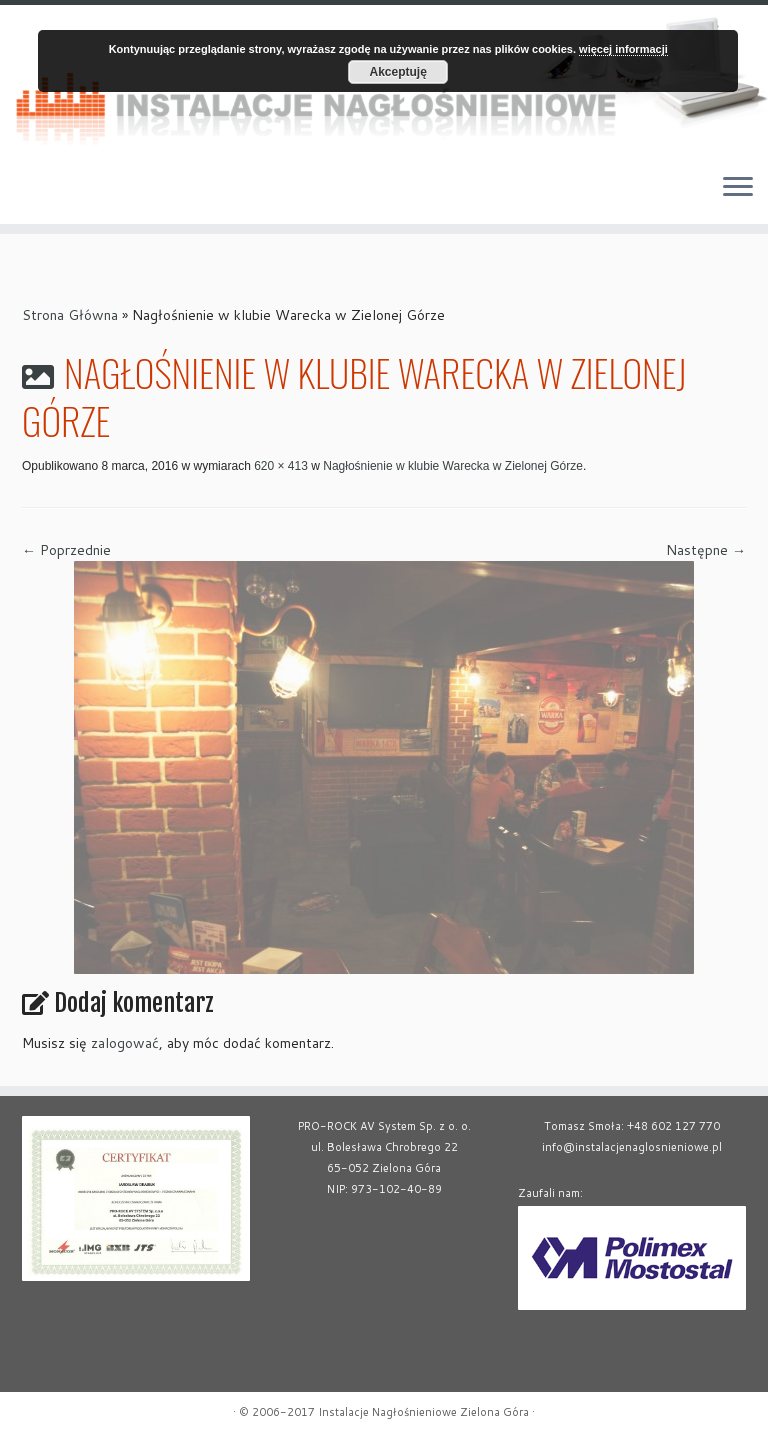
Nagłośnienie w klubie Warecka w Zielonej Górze (451, 466)
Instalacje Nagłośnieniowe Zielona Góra (423, 1412)
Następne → (706, 550)
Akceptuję (398, 72)
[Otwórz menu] (738, 188)
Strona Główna (70, 315)
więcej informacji (623, 49)
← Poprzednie (66, 550)
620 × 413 (279, 466)
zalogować (125, 1043)
